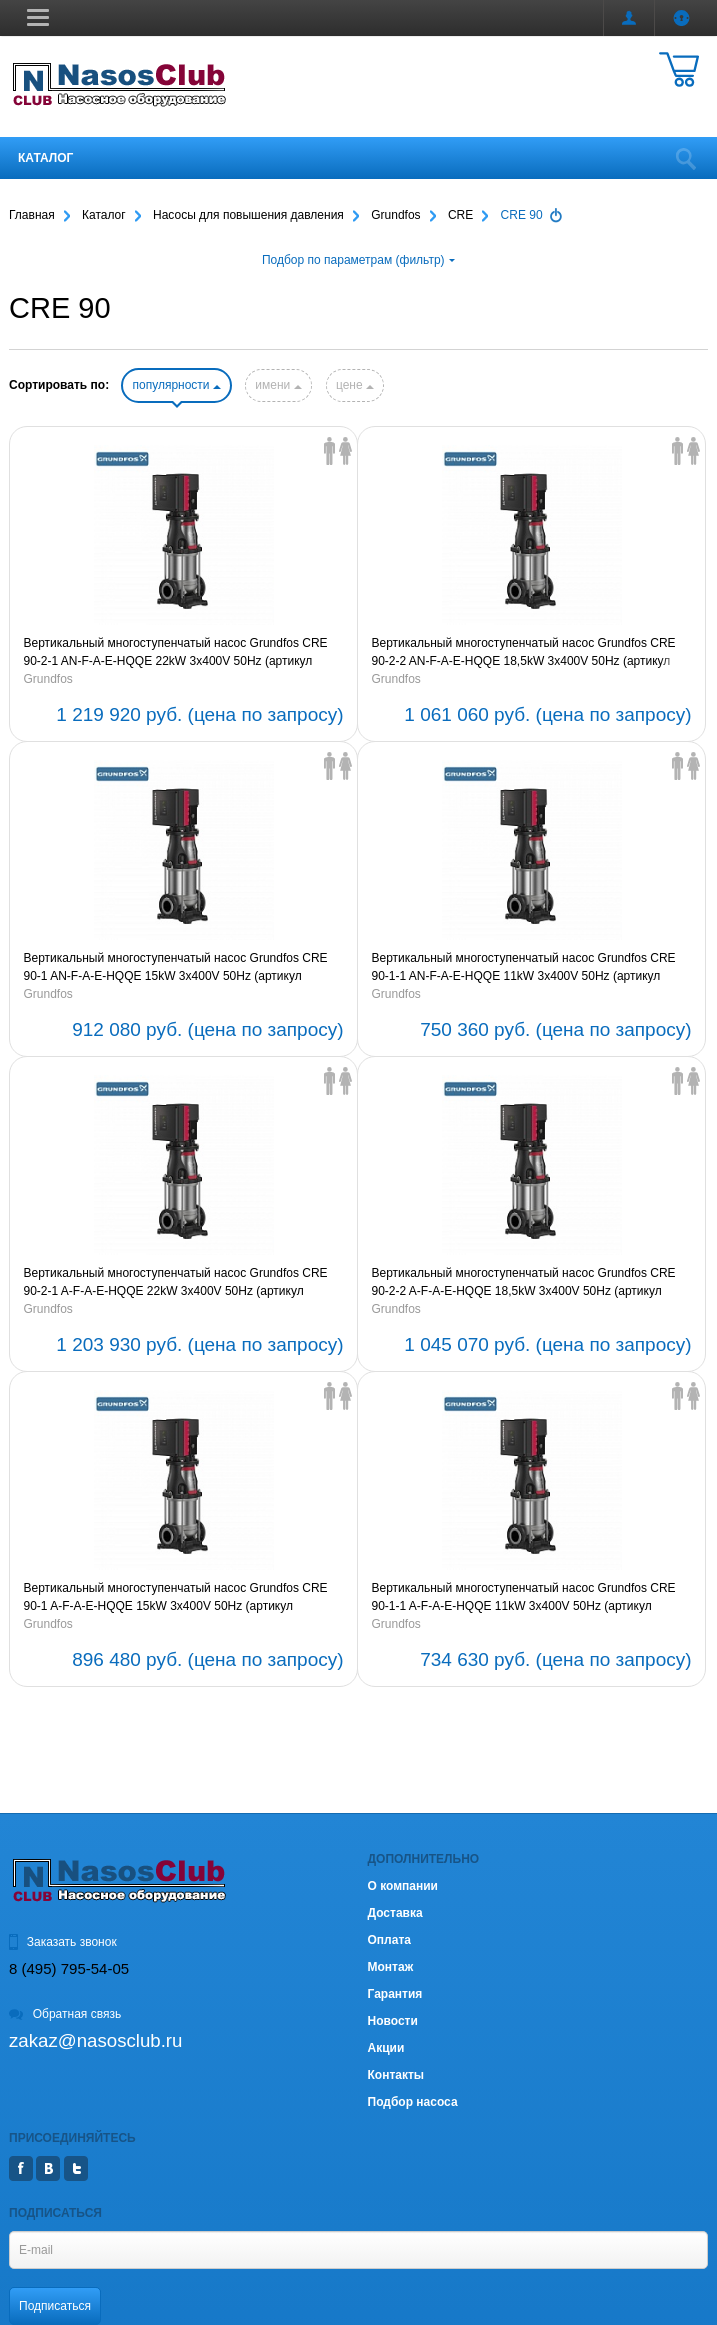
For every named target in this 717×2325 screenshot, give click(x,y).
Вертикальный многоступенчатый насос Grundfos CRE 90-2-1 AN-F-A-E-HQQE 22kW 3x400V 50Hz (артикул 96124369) (176, 653)
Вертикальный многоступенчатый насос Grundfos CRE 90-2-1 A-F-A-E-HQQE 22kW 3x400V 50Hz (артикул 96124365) (176, 1283)
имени (278, 385)
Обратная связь (65, 2014)
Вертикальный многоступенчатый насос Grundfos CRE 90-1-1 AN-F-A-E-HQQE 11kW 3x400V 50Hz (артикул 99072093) (524, 968)
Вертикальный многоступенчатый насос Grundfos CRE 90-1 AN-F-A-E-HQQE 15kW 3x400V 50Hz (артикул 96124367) (176, 968)
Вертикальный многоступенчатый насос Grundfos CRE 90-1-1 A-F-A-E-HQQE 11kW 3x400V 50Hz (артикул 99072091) (524, 1598)
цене (355, 385)
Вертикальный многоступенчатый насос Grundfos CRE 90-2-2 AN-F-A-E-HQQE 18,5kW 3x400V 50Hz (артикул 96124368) (524, 653)
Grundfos (48, 679)
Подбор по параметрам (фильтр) (358, 260)
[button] (38, 17)
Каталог (45, 158)
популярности (176, 385)
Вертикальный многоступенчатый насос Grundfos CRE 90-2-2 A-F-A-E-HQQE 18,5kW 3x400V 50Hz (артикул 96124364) (524, 1283)
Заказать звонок (63, 1942)
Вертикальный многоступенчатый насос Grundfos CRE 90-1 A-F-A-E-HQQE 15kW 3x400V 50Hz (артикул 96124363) (176, 1598)
